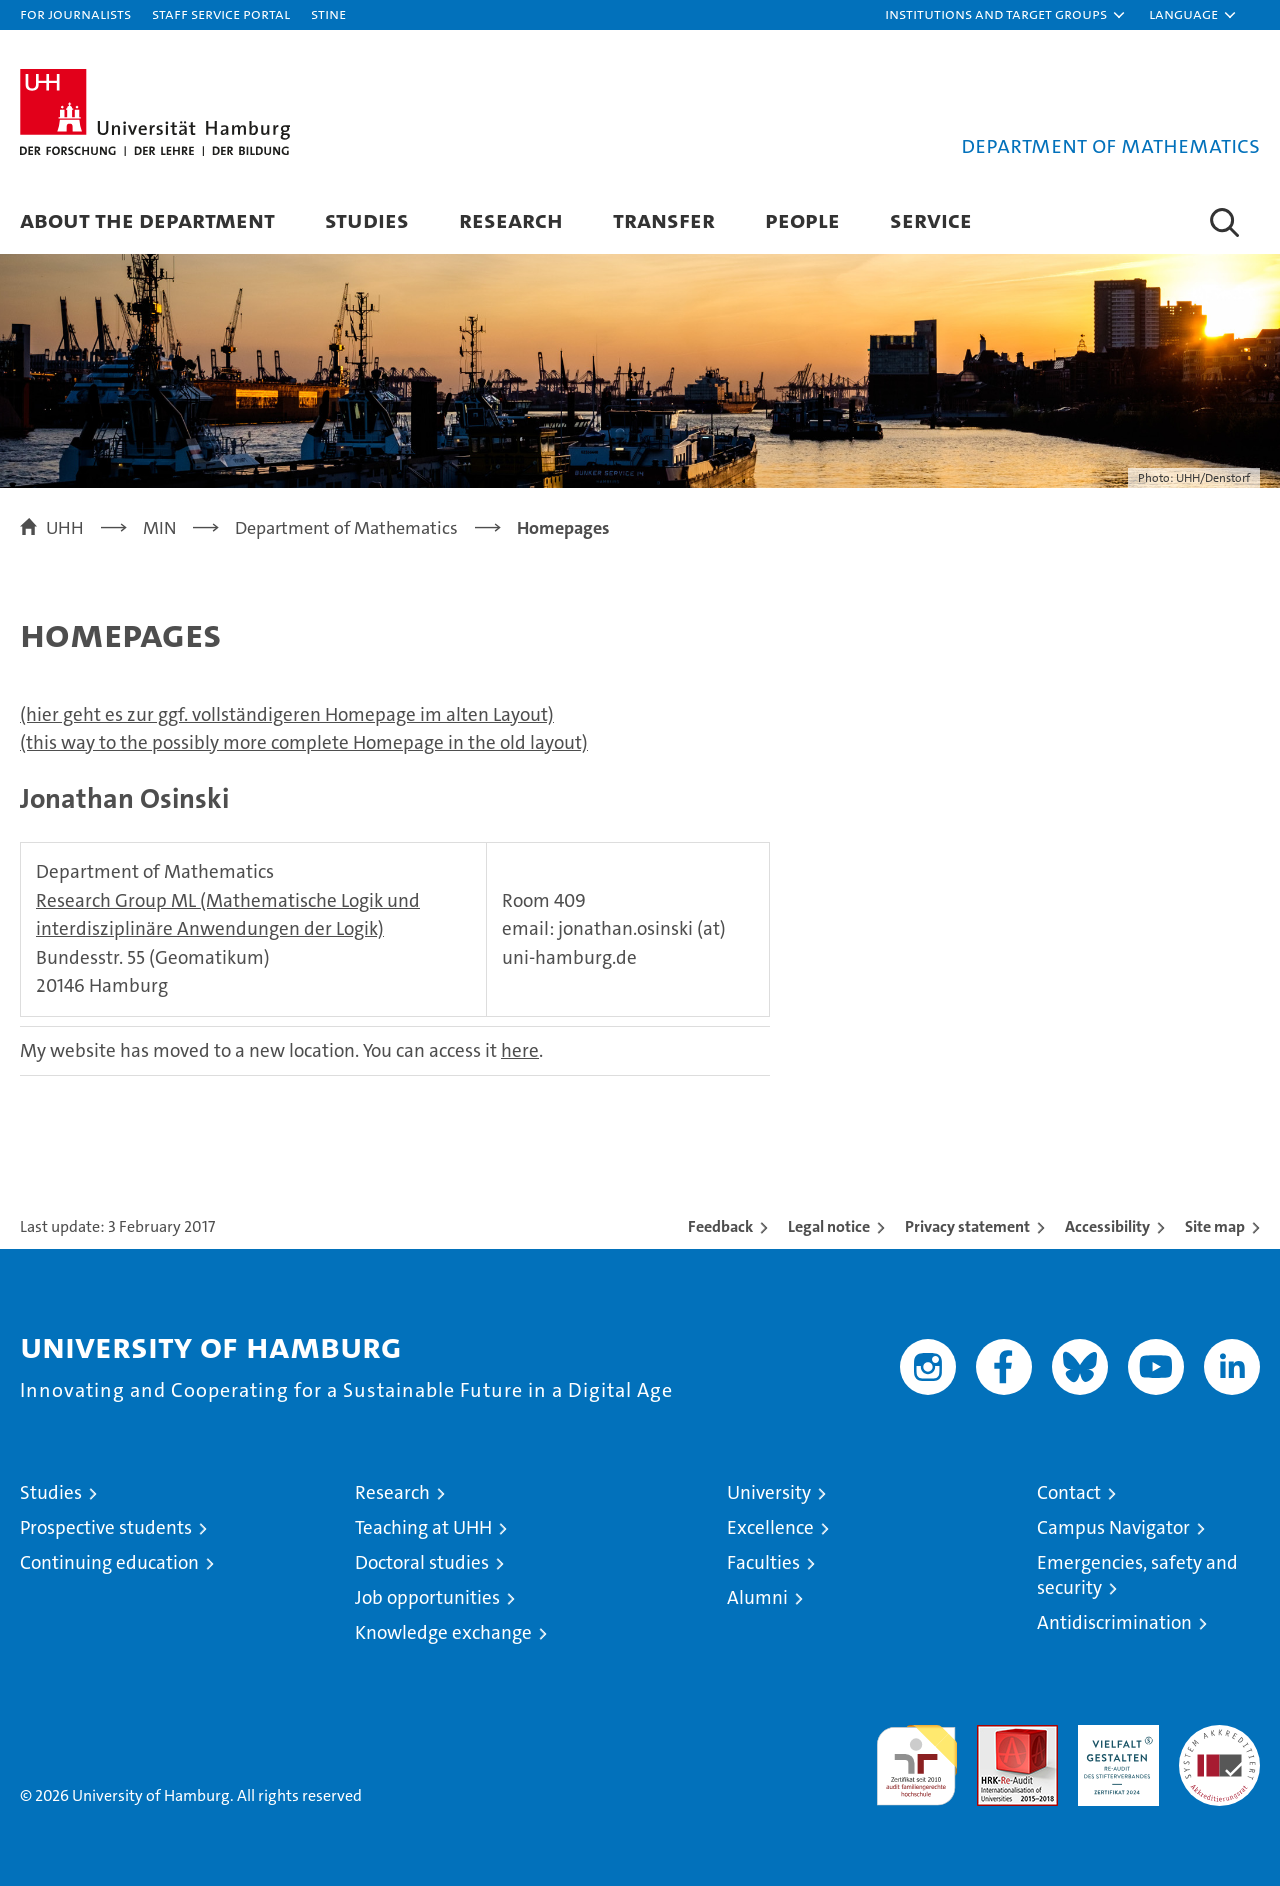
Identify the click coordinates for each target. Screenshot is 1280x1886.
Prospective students (106, 1527)
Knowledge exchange (443, 1632)
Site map (1215, 1226)
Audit (996, 1735)
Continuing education (109, 1562)
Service (931, 219)
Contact (1069, 1492)
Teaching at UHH (423, 1527)
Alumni (757, 1597)
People (802, 219)
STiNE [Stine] (328, 13)
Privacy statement (967, 1226)
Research (511, 219)
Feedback (720, 1226)
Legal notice (829, 1226)
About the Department (147, 219)
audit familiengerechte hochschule (916, 1756)
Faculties (763, 1562)
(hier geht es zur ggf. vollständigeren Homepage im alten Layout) (287, 714)
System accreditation (1219, 1746)
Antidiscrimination (1114, 1622)
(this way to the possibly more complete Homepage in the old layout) (304, 742)
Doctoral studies (422, 1562)
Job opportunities (427, 1597)
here (520, 1050)
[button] (1006, 15)
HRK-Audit (1113, 1735)
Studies (367, 219)
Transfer (664, 219)
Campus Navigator (1113, 1527)
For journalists (75, 13)
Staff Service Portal (221, 13)
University (769, 1492)
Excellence (770, 1527)
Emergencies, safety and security (1137, 1575)
